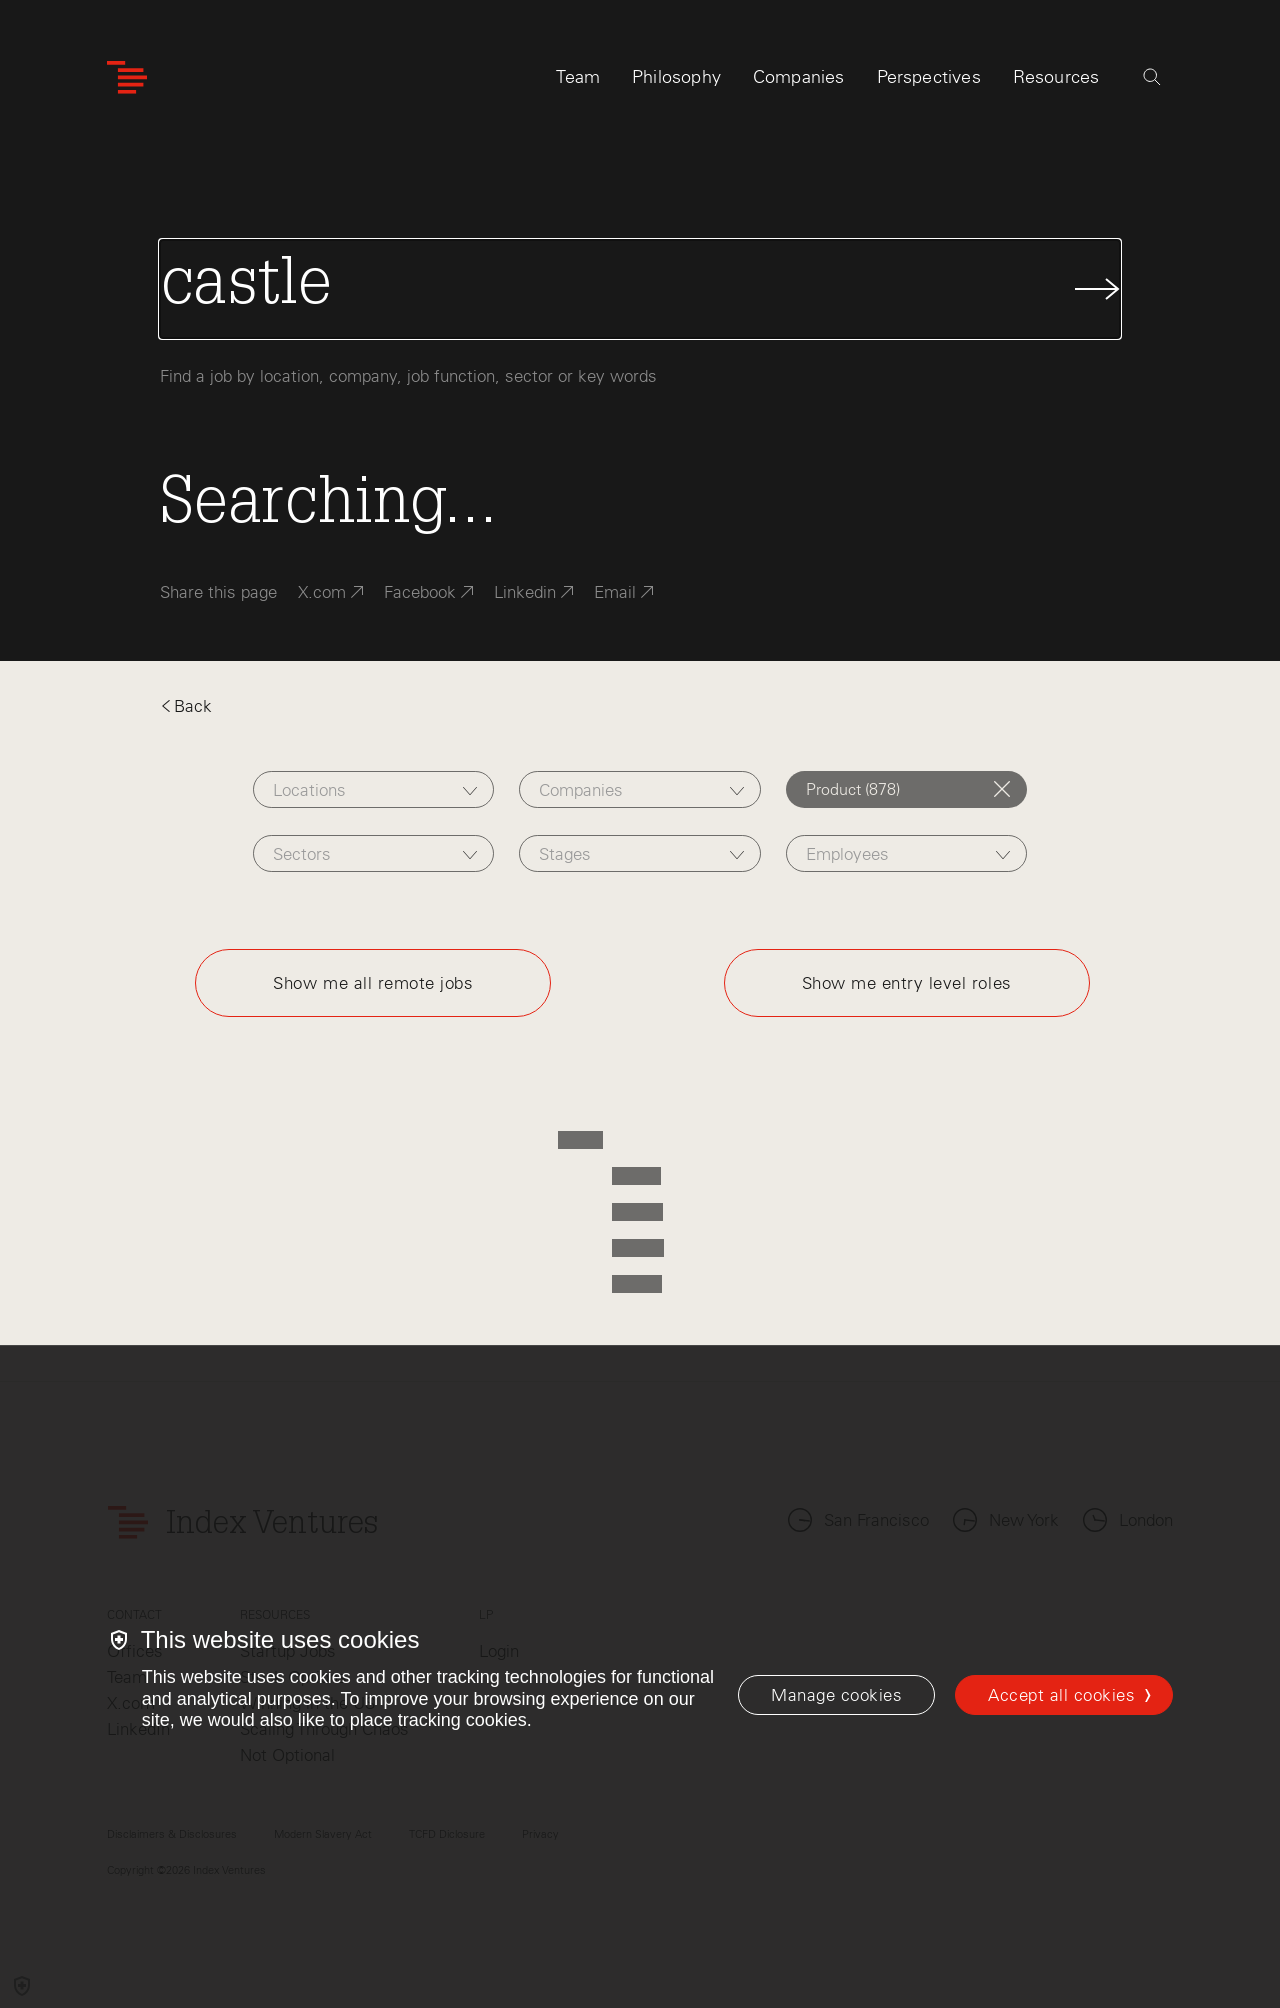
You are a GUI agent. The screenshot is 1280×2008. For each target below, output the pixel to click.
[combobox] (373, 789)
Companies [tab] (799, 77)
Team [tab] (578, 77)
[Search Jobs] (640, 289)
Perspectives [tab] (929, 77)
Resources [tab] (1056, 77)
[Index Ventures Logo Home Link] (127, 77)
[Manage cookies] (836, 1695)
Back (186, 706)
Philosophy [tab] (676, 77)
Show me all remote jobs (373, 983)
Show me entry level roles (907, 983)
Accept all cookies (1061, 1695)
